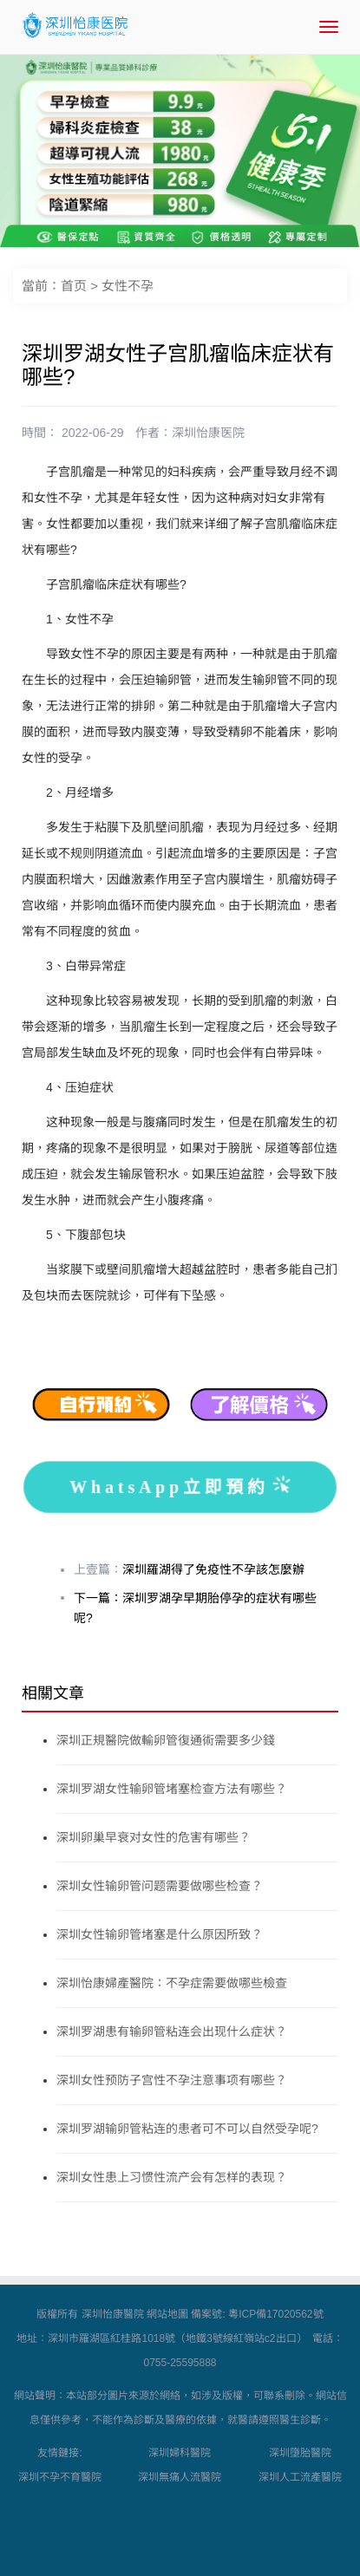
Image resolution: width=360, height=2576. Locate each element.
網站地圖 (167, 2314)
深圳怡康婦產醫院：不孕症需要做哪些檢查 (171, 1983)
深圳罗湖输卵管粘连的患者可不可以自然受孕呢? (187, 2129)
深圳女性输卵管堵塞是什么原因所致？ (159, 1934)
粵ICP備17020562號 (275, 2314)
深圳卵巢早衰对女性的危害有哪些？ (153, 1837)
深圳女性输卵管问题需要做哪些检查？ (159, 1886)
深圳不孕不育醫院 (59, 2477)
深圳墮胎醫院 (300, 2453)
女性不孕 (127, 285)
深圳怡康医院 (208, 433)
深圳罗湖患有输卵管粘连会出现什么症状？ (171, 2031)
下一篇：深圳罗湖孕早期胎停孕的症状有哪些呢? (195, 1608)
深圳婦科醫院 (179, 2453)
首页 (74, 285)
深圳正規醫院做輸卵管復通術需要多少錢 (165, 1740)
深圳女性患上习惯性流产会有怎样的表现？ (171, 2177)
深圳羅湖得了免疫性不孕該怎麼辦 (213, 1569)
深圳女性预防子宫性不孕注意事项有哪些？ (171, 2080)
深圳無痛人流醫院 (179, 2477)
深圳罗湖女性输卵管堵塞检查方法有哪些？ (171, 1789)
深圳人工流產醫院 (300, 2477)
